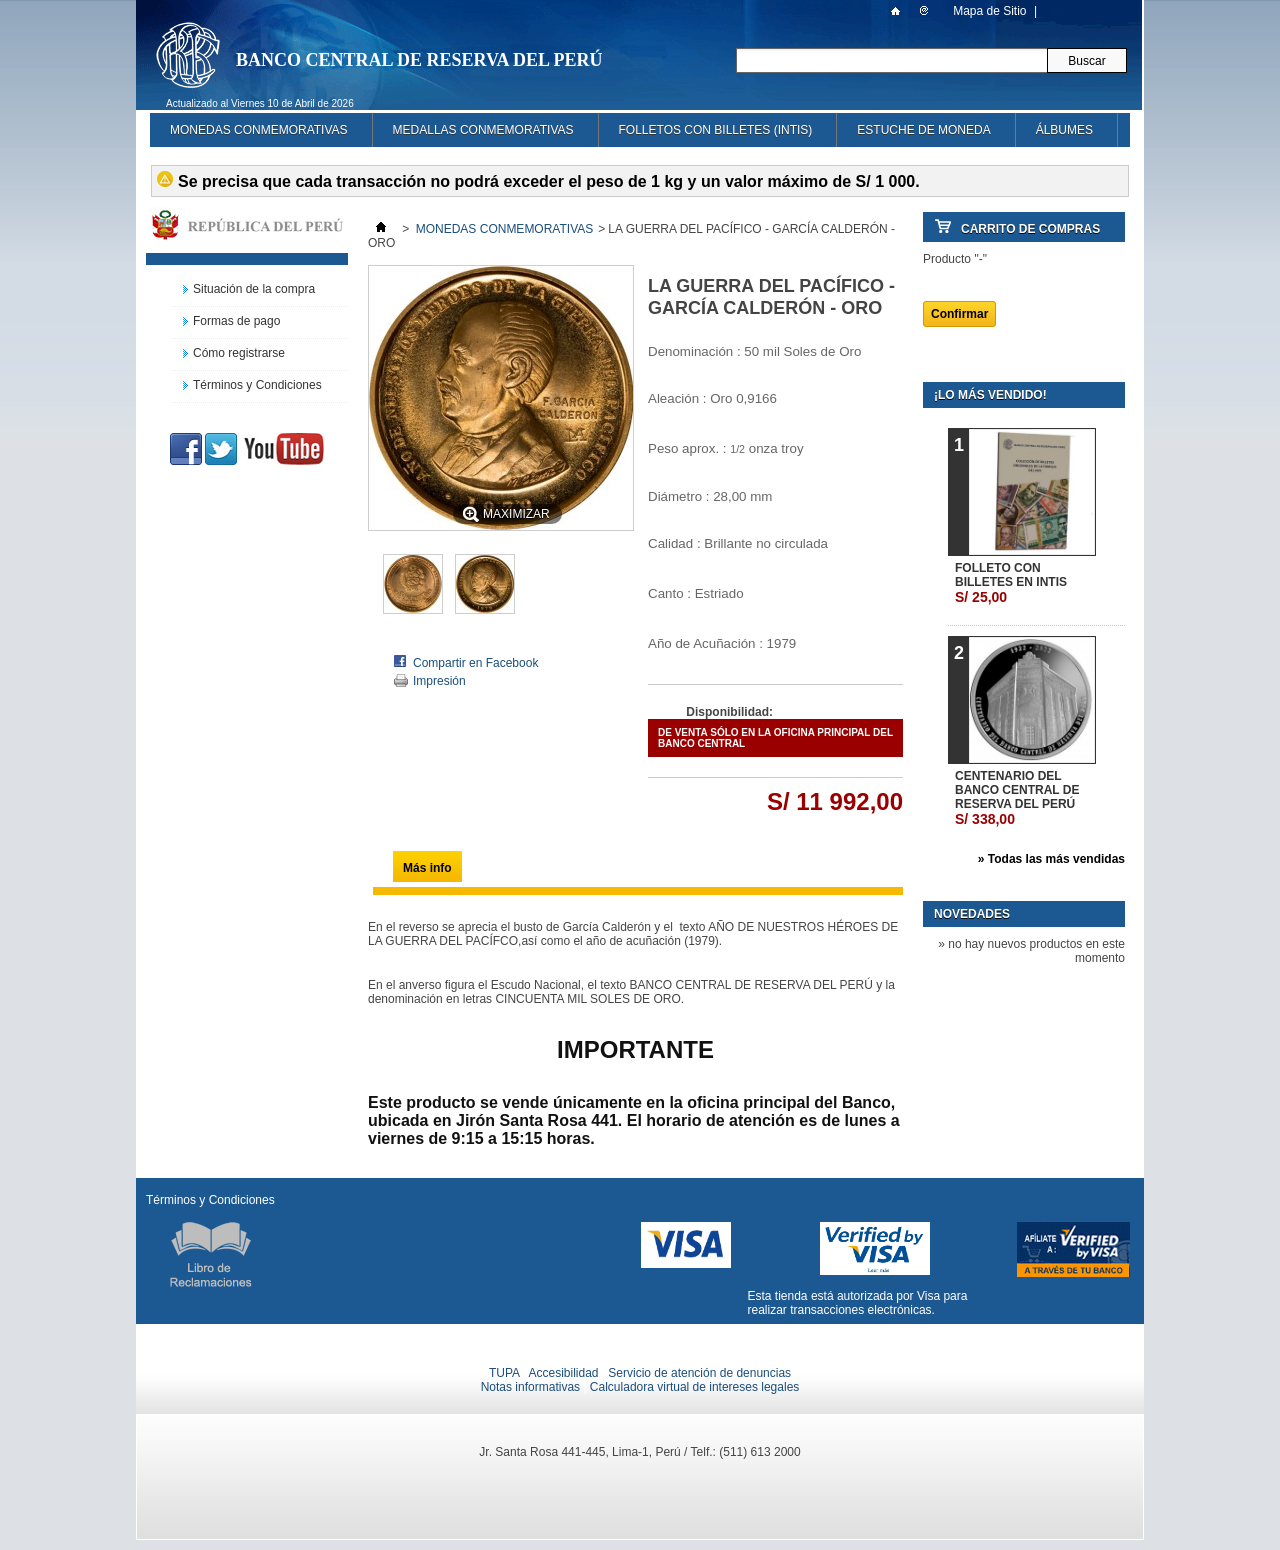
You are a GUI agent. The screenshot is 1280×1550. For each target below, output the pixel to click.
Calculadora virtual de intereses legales (694, 1387)
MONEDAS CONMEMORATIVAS (259, 130)
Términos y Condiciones (257, 385)
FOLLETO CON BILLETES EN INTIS (1011, 583)
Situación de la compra (254, 289)
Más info (427, 868)
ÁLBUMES (1064, 130)
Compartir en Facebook (475, 663)
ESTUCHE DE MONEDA (923, 130)
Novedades (972, 914)
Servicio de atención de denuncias (699, 1373)
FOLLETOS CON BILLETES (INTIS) (716, 130)
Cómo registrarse (239, 353)
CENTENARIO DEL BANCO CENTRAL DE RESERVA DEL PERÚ (1017, 798)
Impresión (439, 681)
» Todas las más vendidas (1051, 859)
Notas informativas (530, 1387)
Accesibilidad (563, 1373)
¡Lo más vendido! (990, 395)
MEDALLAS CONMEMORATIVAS (483, 130)
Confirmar (959, 314)
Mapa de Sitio (989, 11)
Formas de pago (236, 321)
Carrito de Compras (1030, 229)
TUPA (504, 1373)
